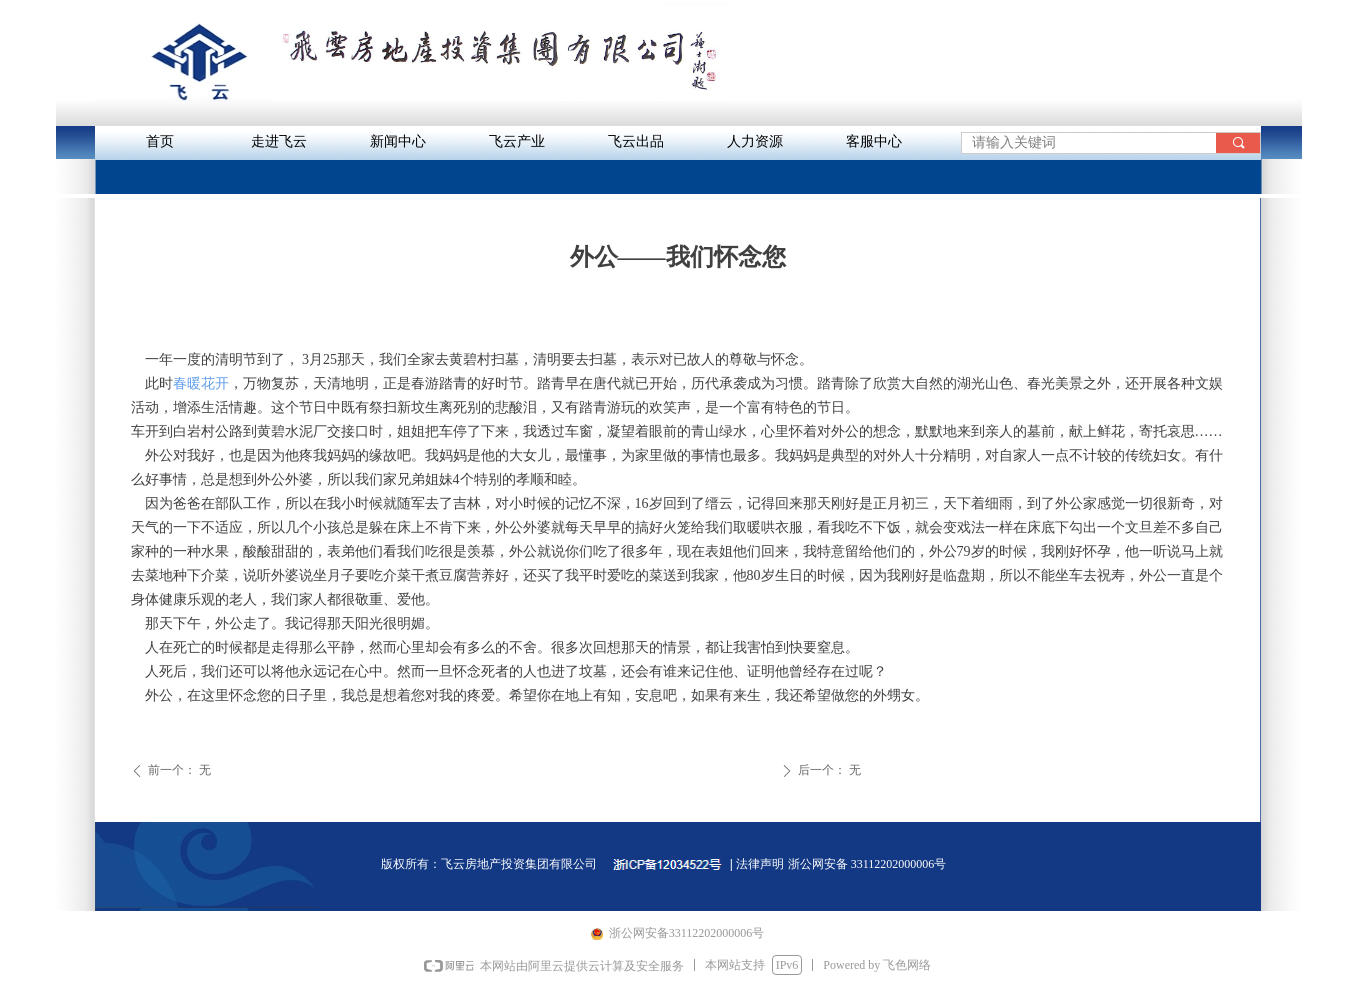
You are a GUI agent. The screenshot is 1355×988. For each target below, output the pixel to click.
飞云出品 (636, 141)
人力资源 (755, 141)
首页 (160, 141)
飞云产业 (517, 141)
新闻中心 (398, 141)
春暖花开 (201, 383)
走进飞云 (279, 141)
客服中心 (874, 141)
